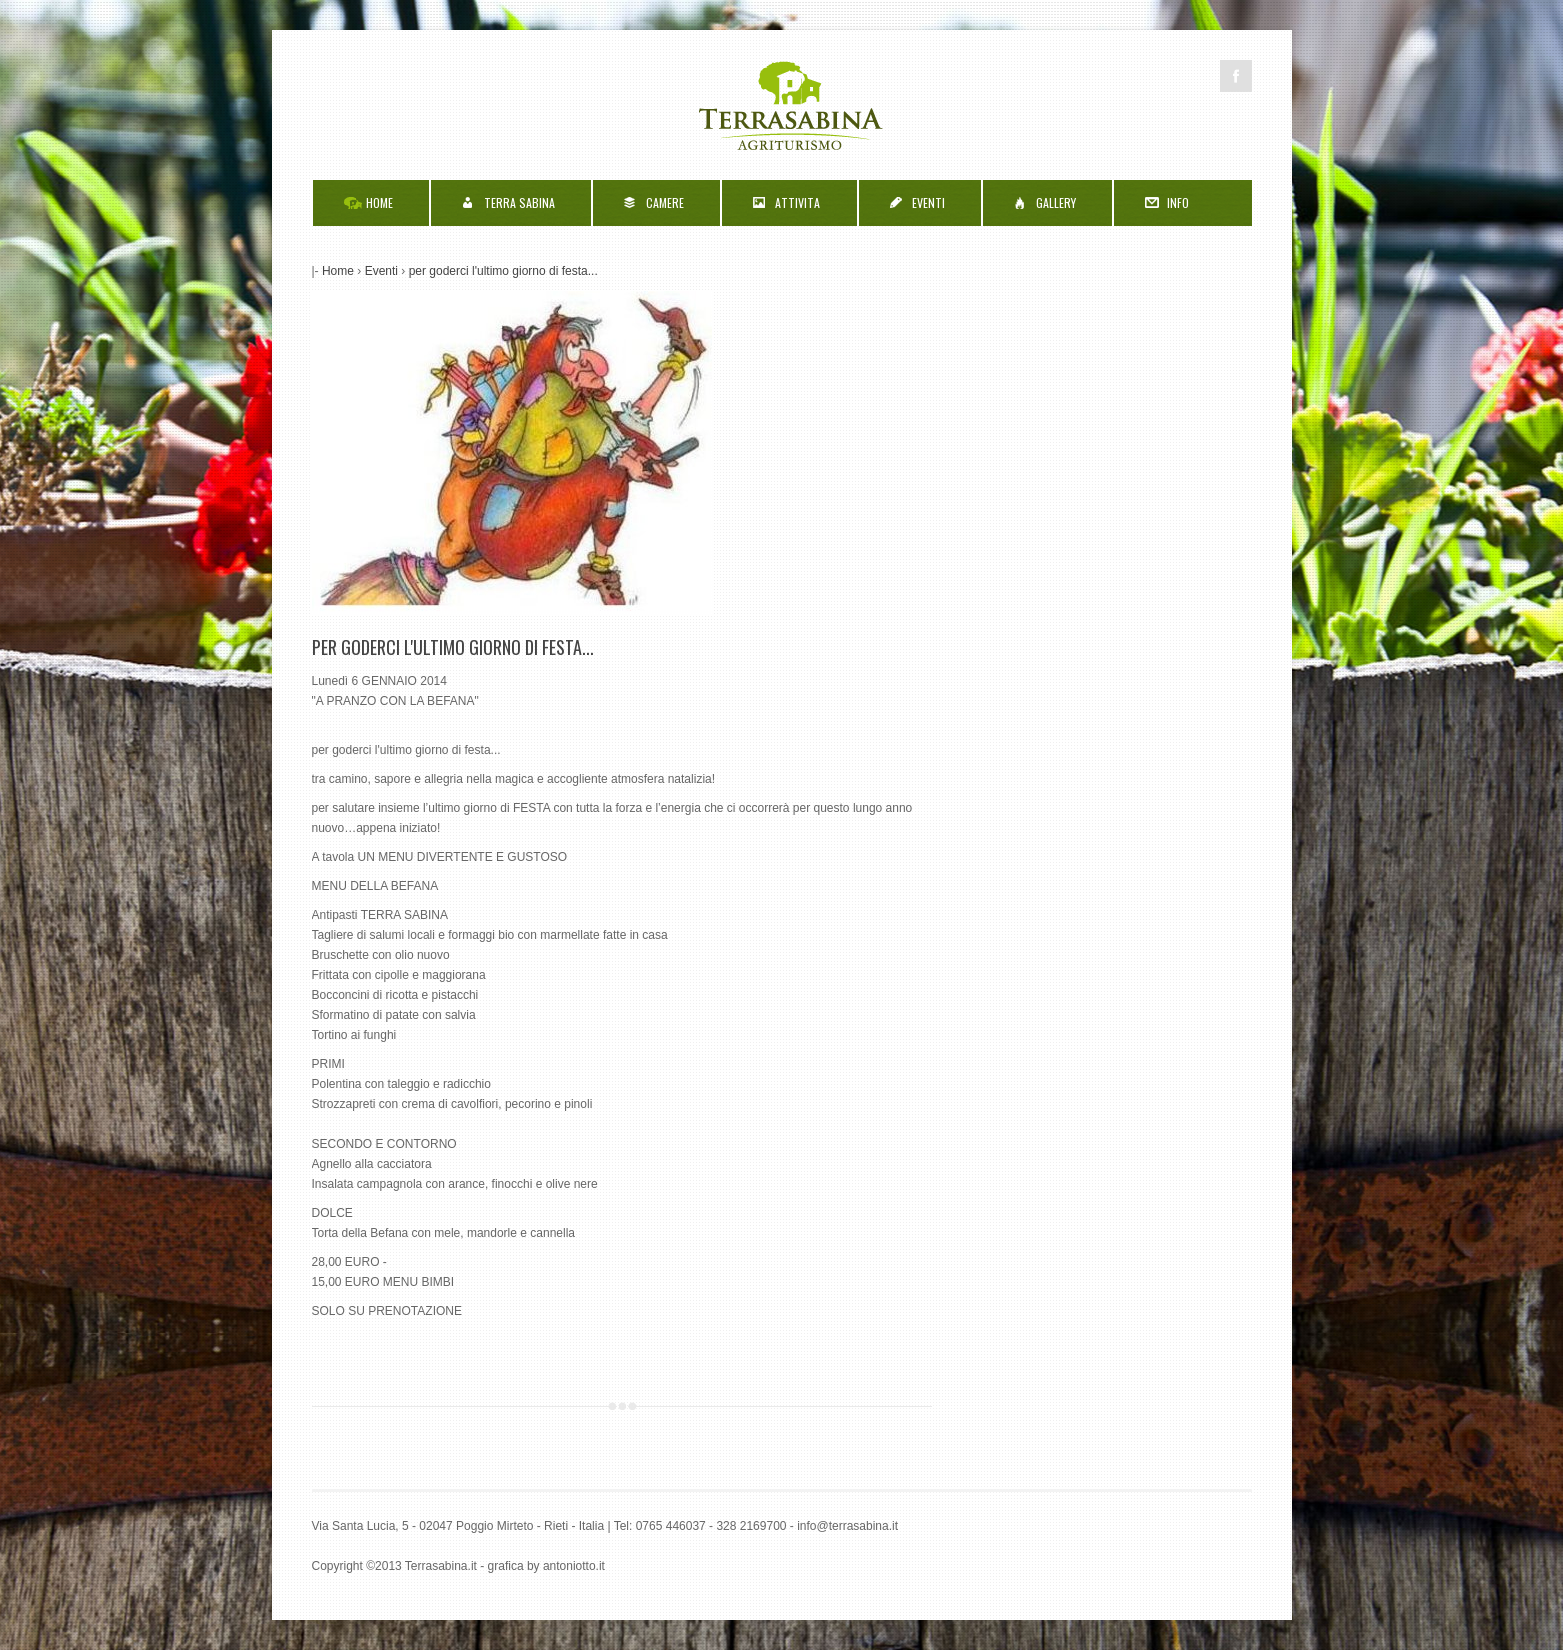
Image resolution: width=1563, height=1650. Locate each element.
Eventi (381, 271)
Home (338, 271)
